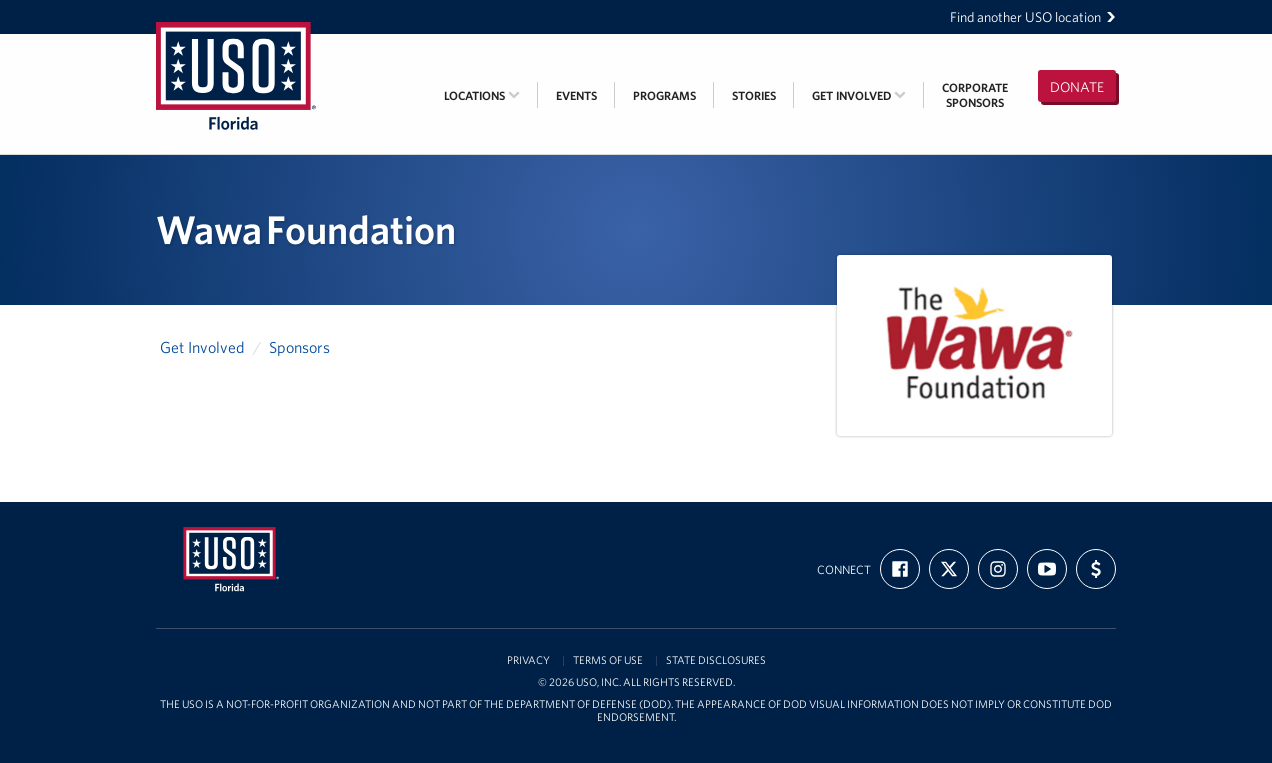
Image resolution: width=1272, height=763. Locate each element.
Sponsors (299, 347)
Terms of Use (608, 660)
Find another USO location (1033, 17)
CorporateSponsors (975, 95)
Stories (754, 95)
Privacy (528, 660)
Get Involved (859, 95)
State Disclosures (716, 660)
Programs (664, 95)
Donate (1077, 87)
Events (576, 95)
